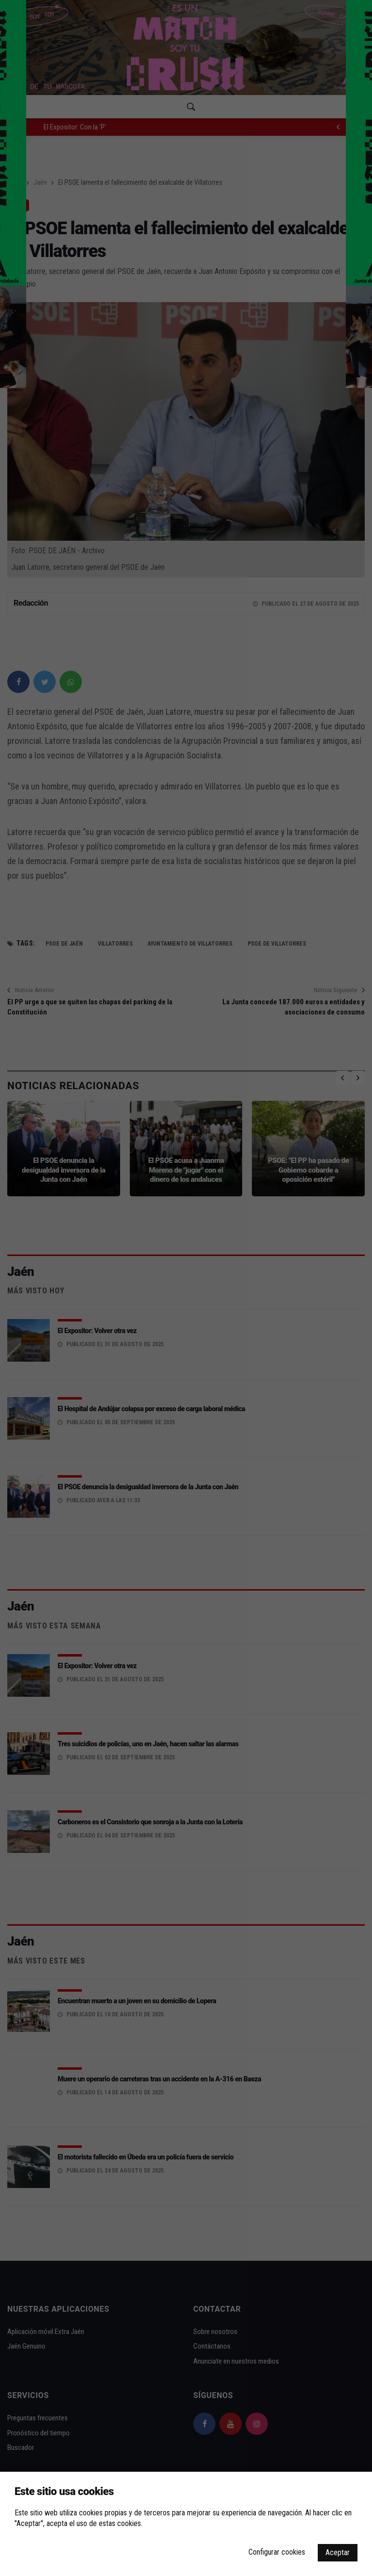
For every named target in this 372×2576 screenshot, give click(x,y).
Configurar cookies (276, 2552)
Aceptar (338, 2552)
